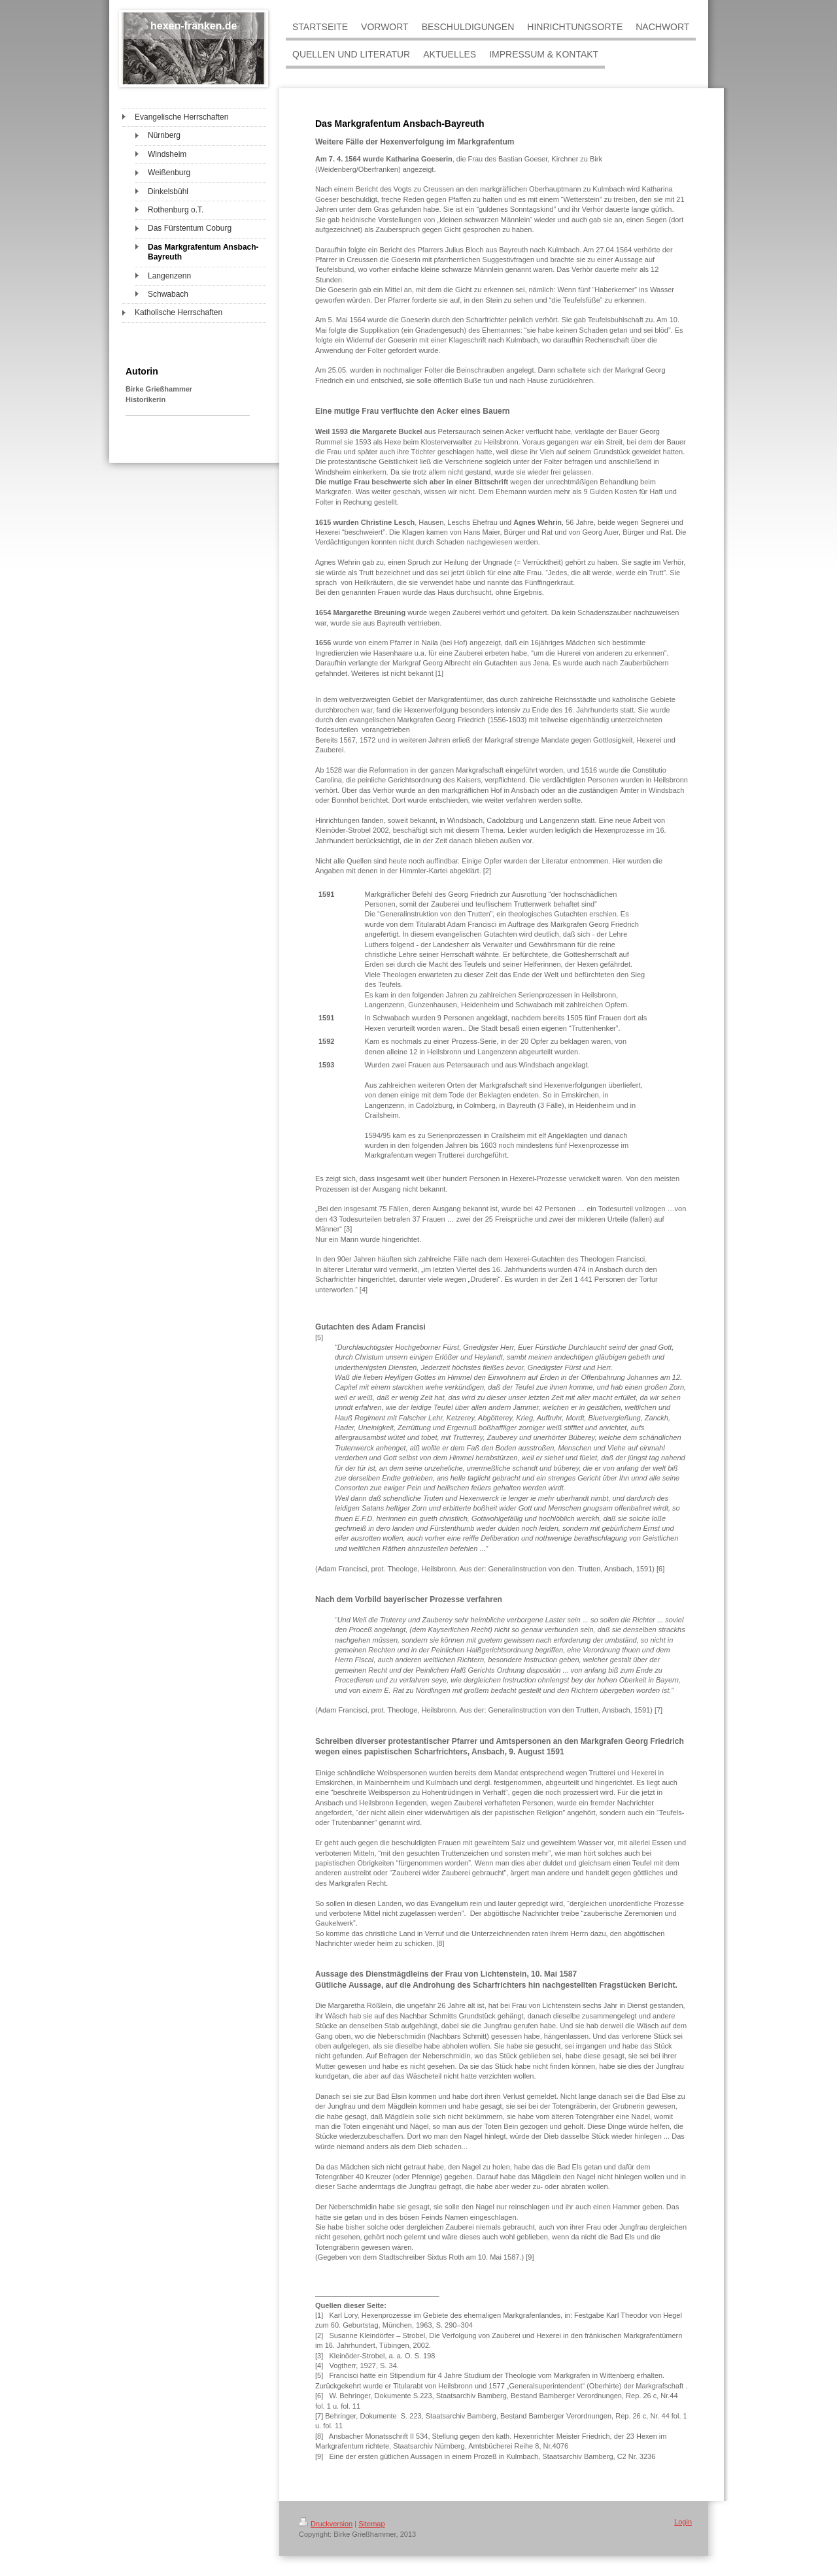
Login (683, 2522)
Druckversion (325, 2524)
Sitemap (371, 2524)
